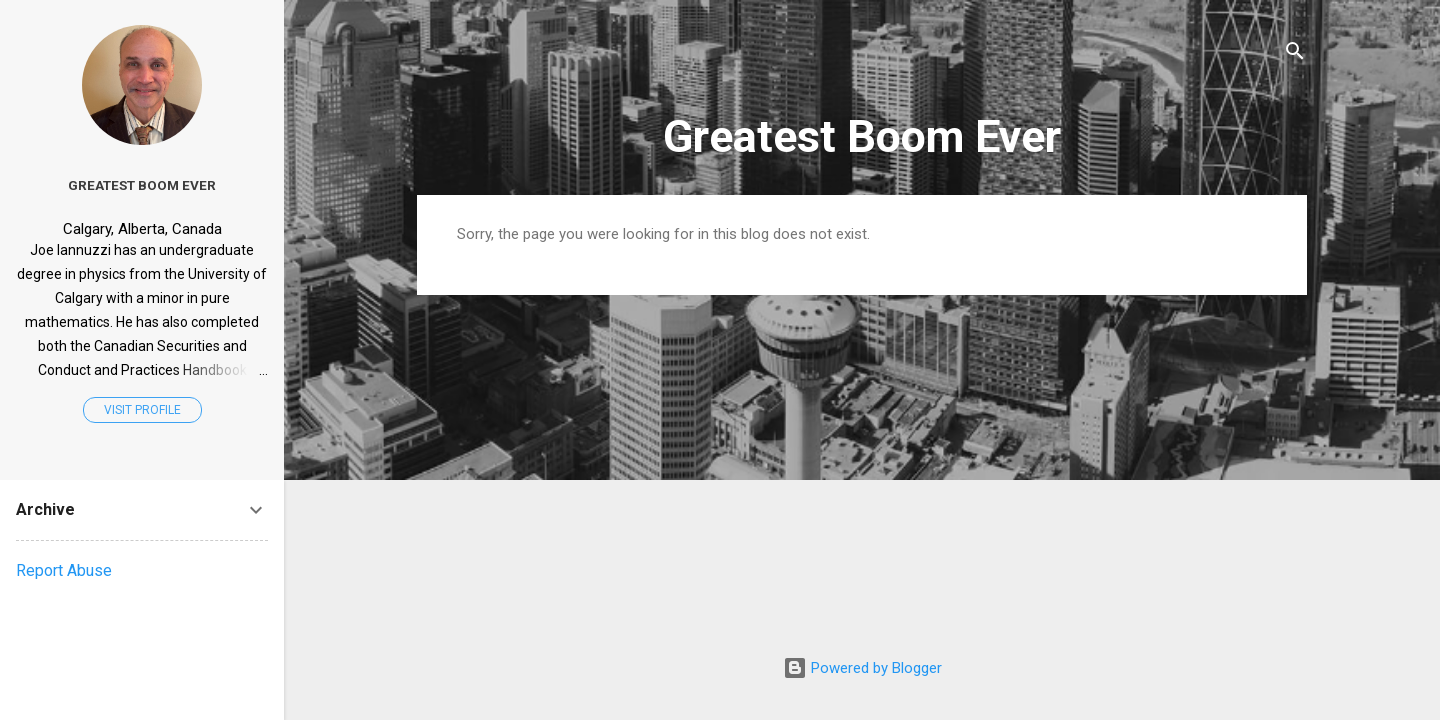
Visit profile (142, 410)
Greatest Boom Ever (862, 136)
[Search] (1295, 54)
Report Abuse (64, 570)
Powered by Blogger (862, 668)
